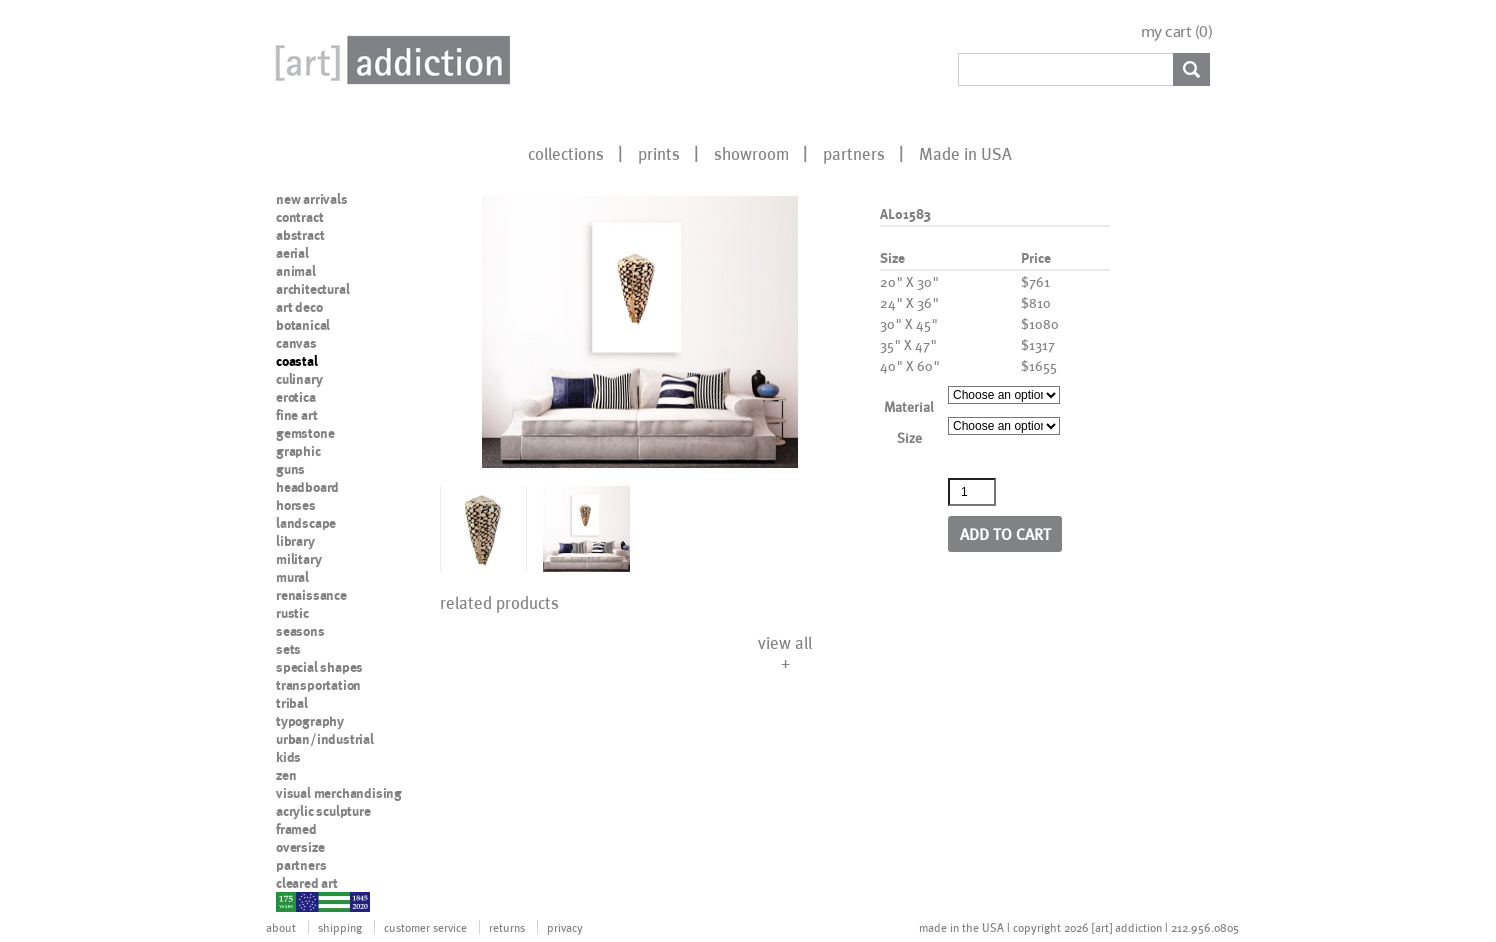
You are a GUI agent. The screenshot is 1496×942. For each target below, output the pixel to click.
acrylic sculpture (323, 811)
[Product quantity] (972, 492)
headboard (307, 487)
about (281, 927)
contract (299, 217)
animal (296, 271)
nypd (291, 901)
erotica (296, 397)
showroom (751, 153)
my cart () (1177, 31)
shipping (340, 927)
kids (288, 757)
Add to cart (1005, 533)
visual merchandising (339, 793)
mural (292, 577)
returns (507, 927)
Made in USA (965, 153)
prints (659, 153)
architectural (312, 289)
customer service (425, 927)
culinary (299, 379)
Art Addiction (389, 60)
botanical (303, 325)
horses (296, 505)
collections (566, 153)
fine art (296, 415)
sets (288, 649)
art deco (299, 307)
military (298, 559)
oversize (300, 847)
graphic (298, 451)
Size (909, 437)
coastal (297, 361)
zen (286, 775)
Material (909, 406)
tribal (292, 703)
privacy (565, 927)
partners (854, 153)
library (295, 541)
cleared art (307, 883)
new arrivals (312, 199)
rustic (292, 613)
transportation (318, 685)
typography (310, 721)
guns (290, 469)
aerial (292, 253)
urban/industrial (325, 739)
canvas (296, 343)
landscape (306, 523)
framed (296, 829)
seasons (300, 631)
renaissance (311, 595)
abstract (300, 235)
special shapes (319, 667)
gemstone (305, 433)
